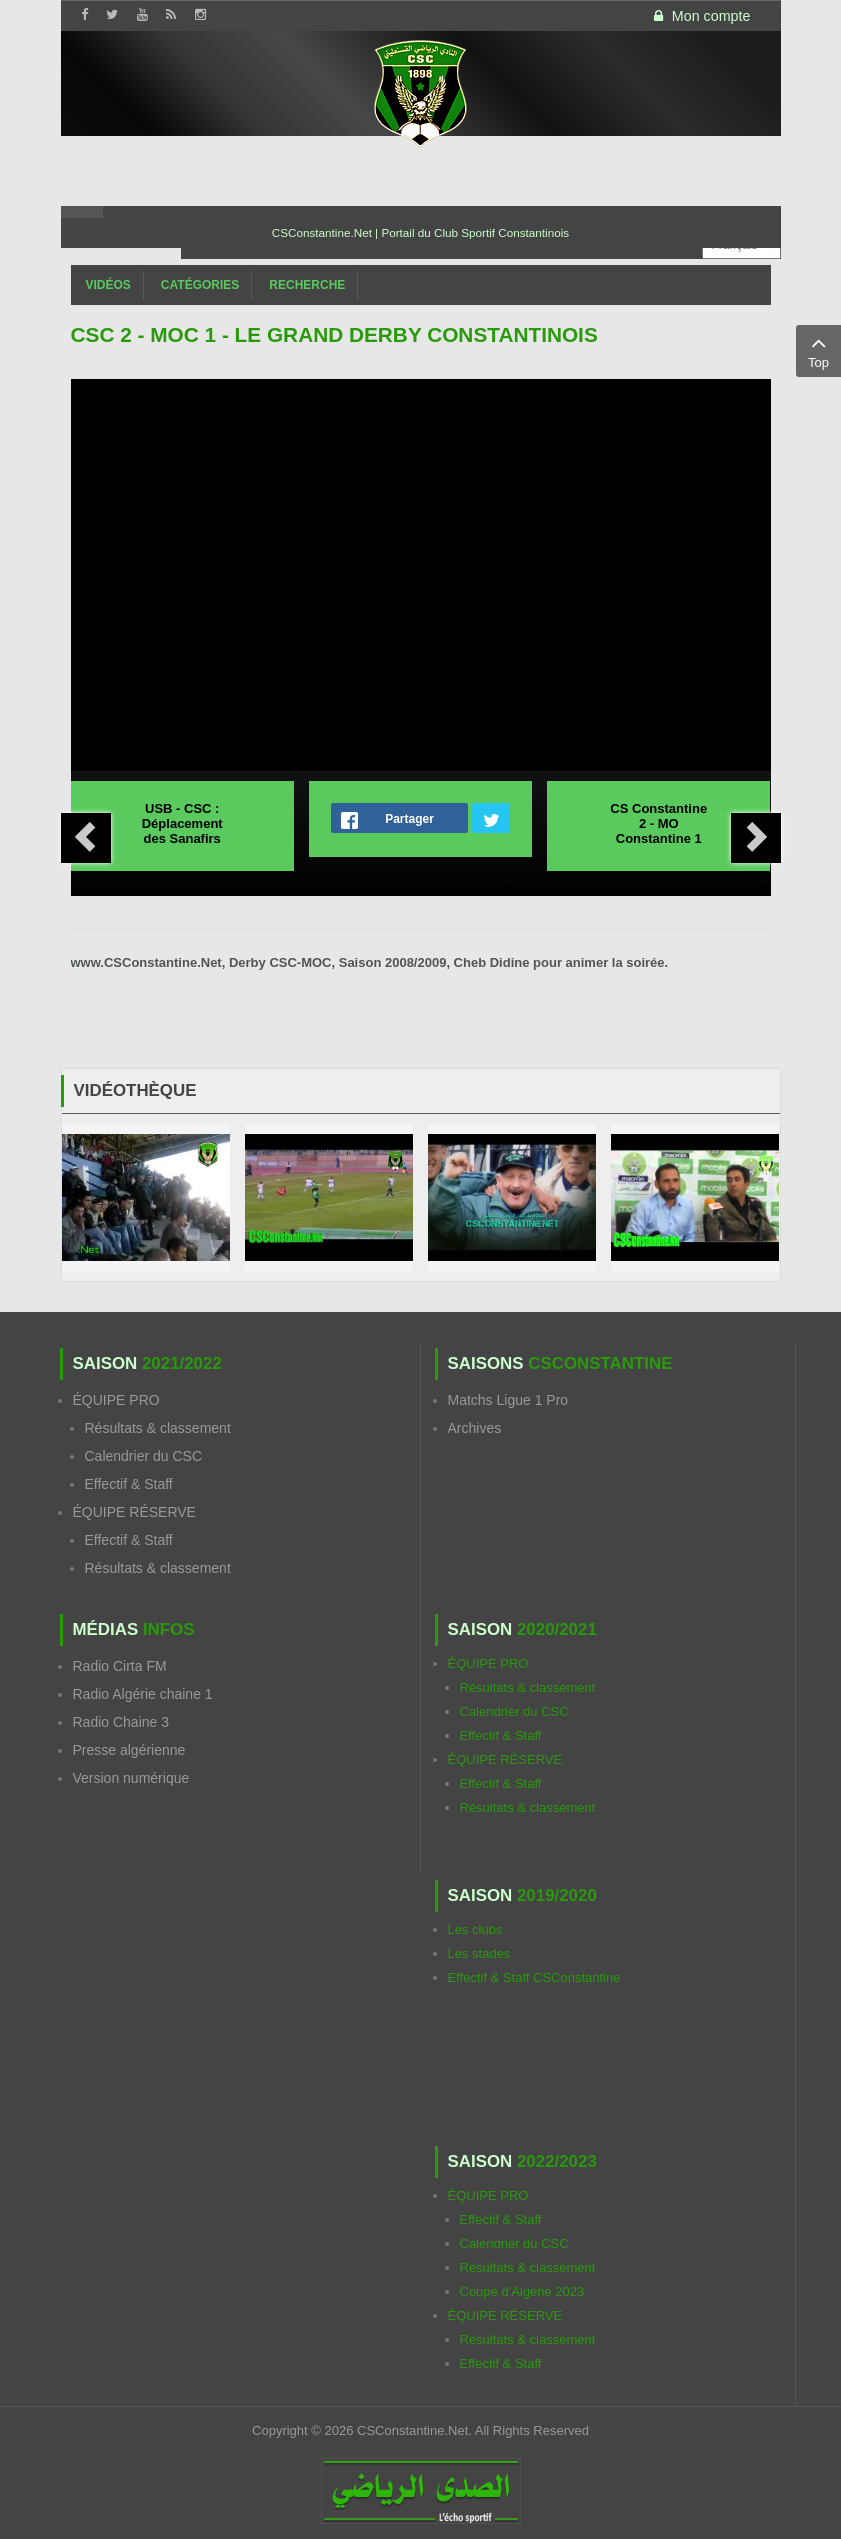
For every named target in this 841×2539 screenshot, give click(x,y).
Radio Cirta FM (120, 1666)
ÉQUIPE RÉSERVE (134, 1512)
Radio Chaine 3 (121, 1722)
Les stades (479, 1953)
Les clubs (475, 1929)
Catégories (200, 285)
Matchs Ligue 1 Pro (508, 1400)
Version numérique (131, 1778)
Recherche (307, 285)
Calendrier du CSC (144, 1456)
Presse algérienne (129, 1750)
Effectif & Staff (129, 1484)
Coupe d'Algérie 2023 (522, 2291)
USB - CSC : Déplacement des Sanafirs (182, 823)
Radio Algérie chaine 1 (143, 1694)
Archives (475, 1428)
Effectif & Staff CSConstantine (534, 1977)
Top (818, 350)
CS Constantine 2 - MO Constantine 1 (658, 823)
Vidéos (108, 285)
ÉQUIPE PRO (116, 1400)
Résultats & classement (158, 1428)
